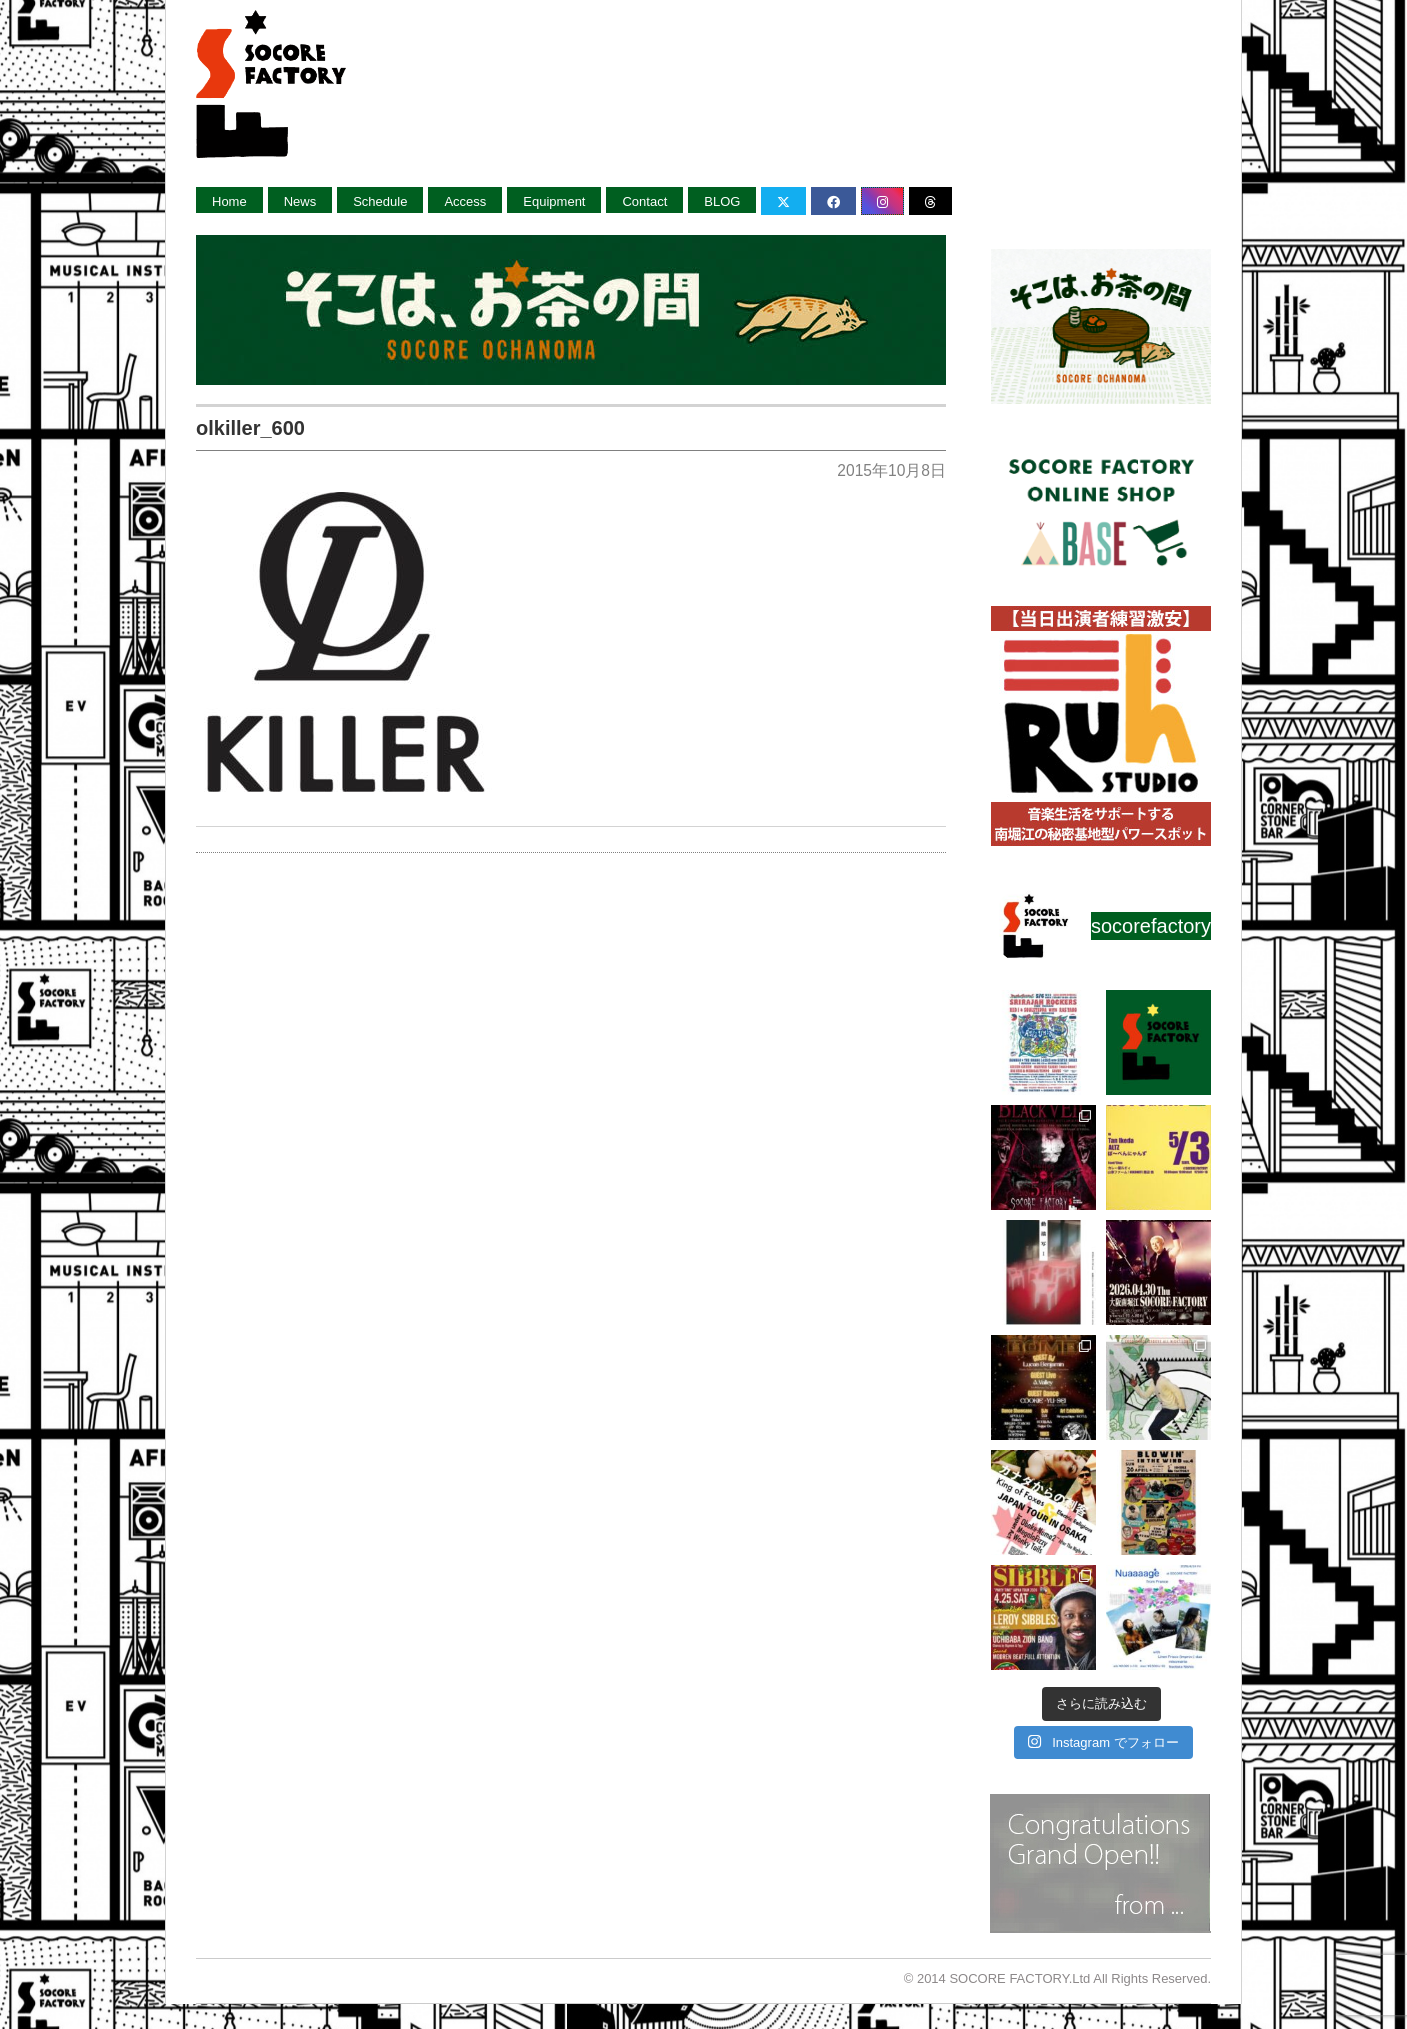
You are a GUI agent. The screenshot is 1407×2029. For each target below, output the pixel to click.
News (300, 201)
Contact (644, 201)
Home (229, 201)
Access (465, 201)
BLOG (722, 201)
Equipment (554, 201)
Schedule (380, 201)
